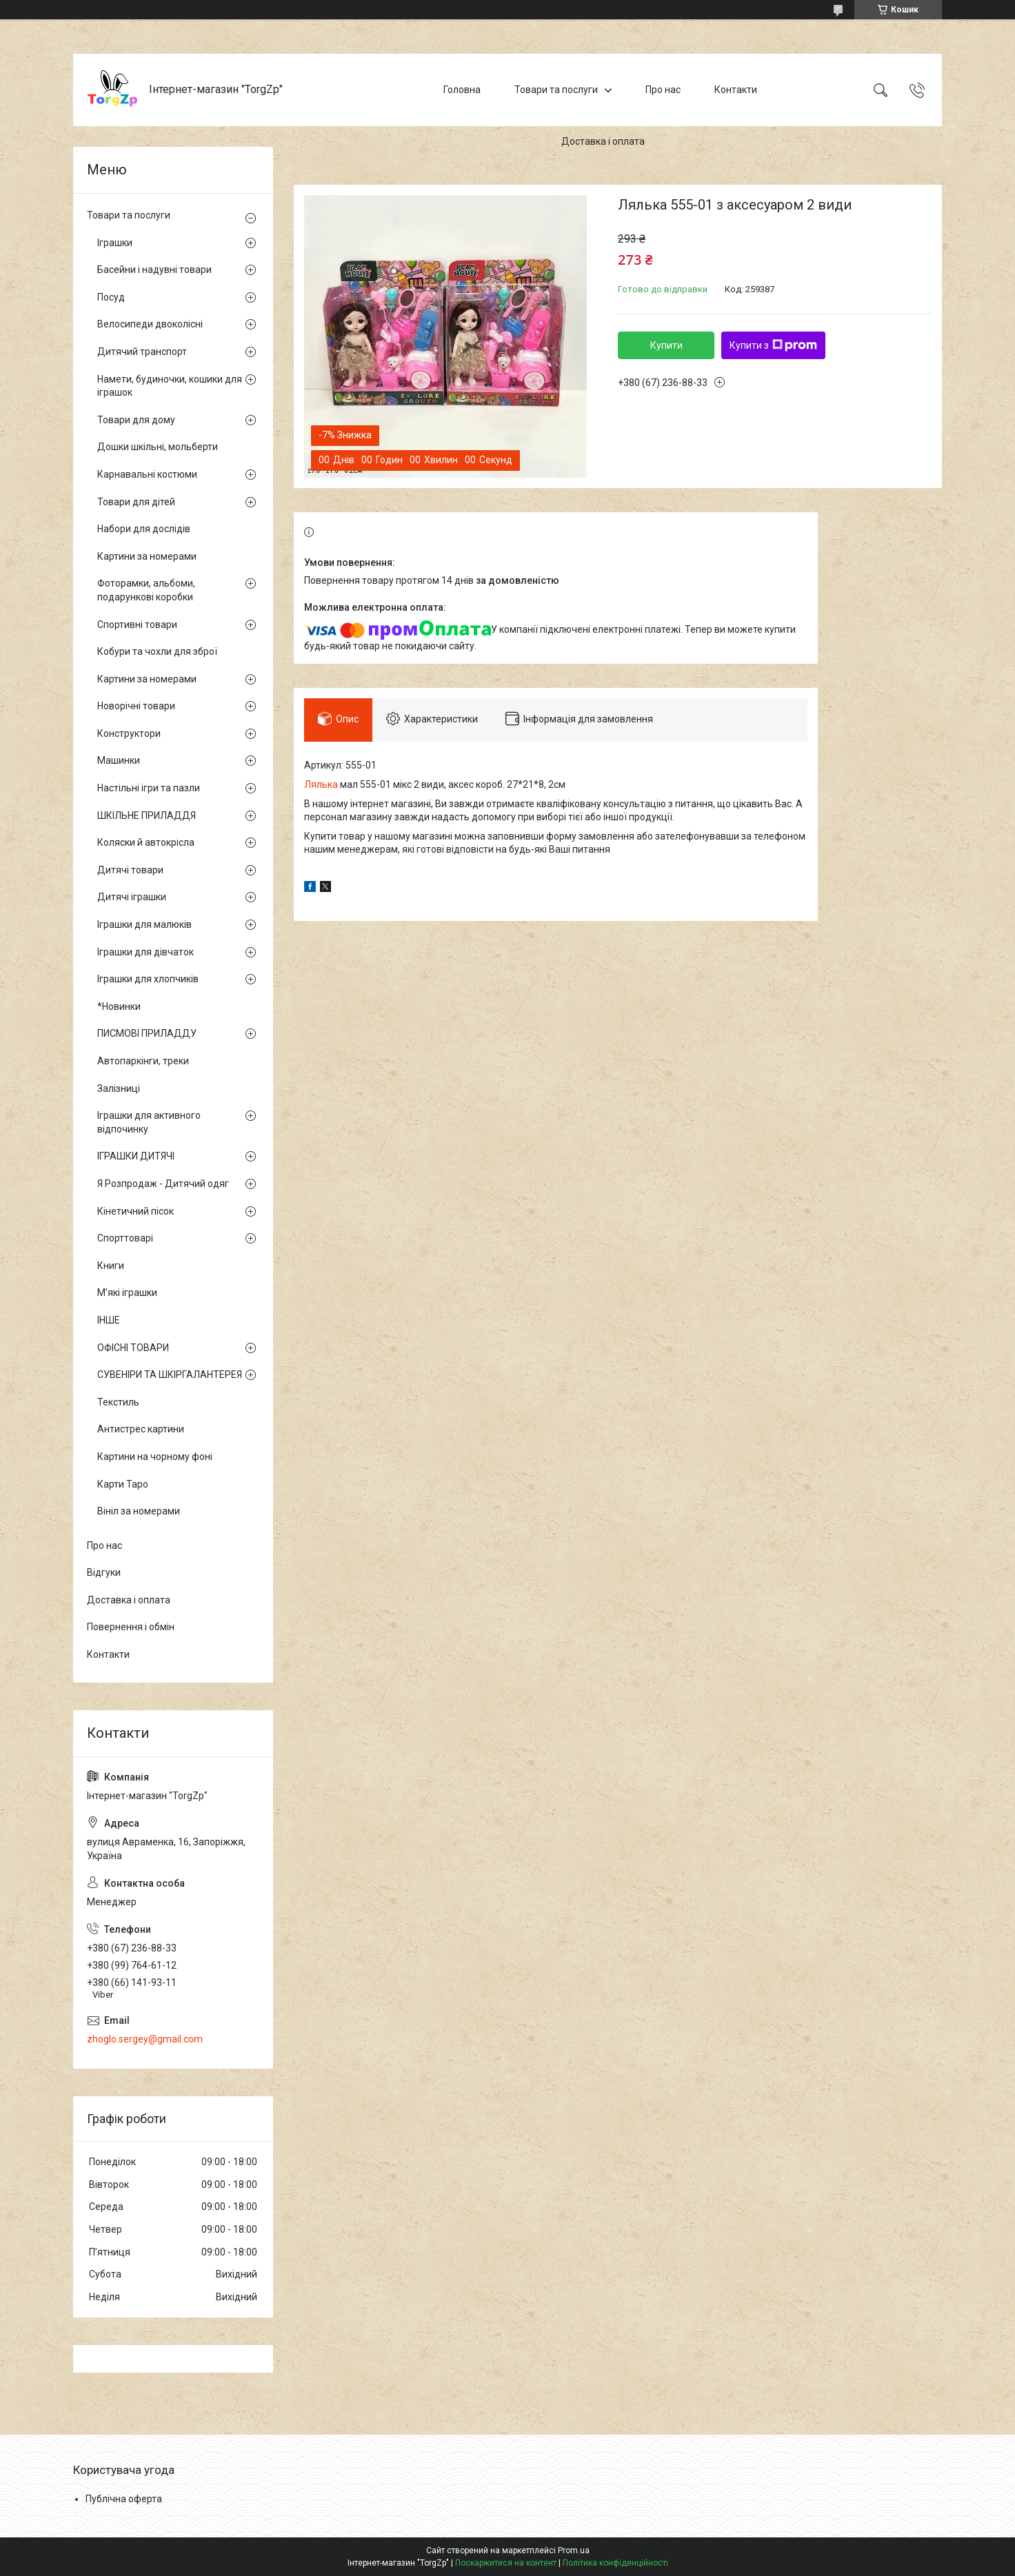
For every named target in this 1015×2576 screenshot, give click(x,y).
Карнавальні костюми (147, 474)
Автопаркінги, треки (143, 1060)
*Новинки (119, 1006)
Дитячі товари (130, 869)
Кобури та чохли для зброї (157, 651)
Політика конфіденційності (615, 2563)
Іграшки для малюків (144, 924)
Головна (462, 89)
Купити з (773, 345)
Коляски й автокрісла (145, 842)
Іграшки (114, 242)
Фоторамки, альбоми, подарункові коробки (146, 590)
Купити (666, 345)
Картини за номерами (147, 556)
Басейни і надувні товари (154, 269)
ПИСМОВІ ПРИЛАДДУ (147, 1033)
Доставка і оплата (603, 141)
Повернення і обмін (130, 1626)
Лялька (321, 784)
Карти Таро (122, 1484)
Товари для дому (136, 419)
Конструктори (129, 733)
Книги (110, 1265)
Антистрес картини (140, 1428)
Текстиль (118, 1402)
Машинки (118, 760)
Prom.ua (574, 2550)
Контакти (735, 89)
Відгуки (104, 1572)
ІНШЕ (108, 1320)
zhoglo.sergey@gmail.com (145, 2039)
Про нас (663, 89)
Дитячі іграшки (131, 896)
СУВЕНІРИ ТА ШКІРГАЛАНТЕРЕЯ (169, 1374)
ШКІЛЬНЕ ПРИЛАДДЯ (146, 815)
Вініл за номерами (138, 1511)
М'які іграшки (127, 1292)
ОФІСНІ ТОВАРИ (133, 1347)
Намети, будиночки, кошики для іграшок (169, 386)
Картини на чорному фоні (154, 1456)
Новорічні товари (136, 705)
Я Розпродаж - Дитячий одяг (163, 1183)
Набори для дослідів (143, 528)
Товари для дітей (136, 501)
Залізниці (118, 1088)
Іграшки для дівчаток (145, 951)
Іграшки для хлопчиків (148, 978)
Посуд (111, 297)
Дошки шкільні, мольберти (157, 446)
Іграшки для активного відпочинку (149, 1122)
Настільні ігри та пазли (148, 787)
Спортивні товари (137, 624)
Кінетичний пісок (135, 1211)
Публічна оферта (124, 2498)
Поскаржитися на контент (505, 2563)
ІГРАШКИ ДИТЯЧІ (135, 1156)
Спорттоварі (125, 1238)
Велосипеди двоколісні (150, 323)
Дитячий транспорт (142, 351)
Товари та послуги (556, 89)
